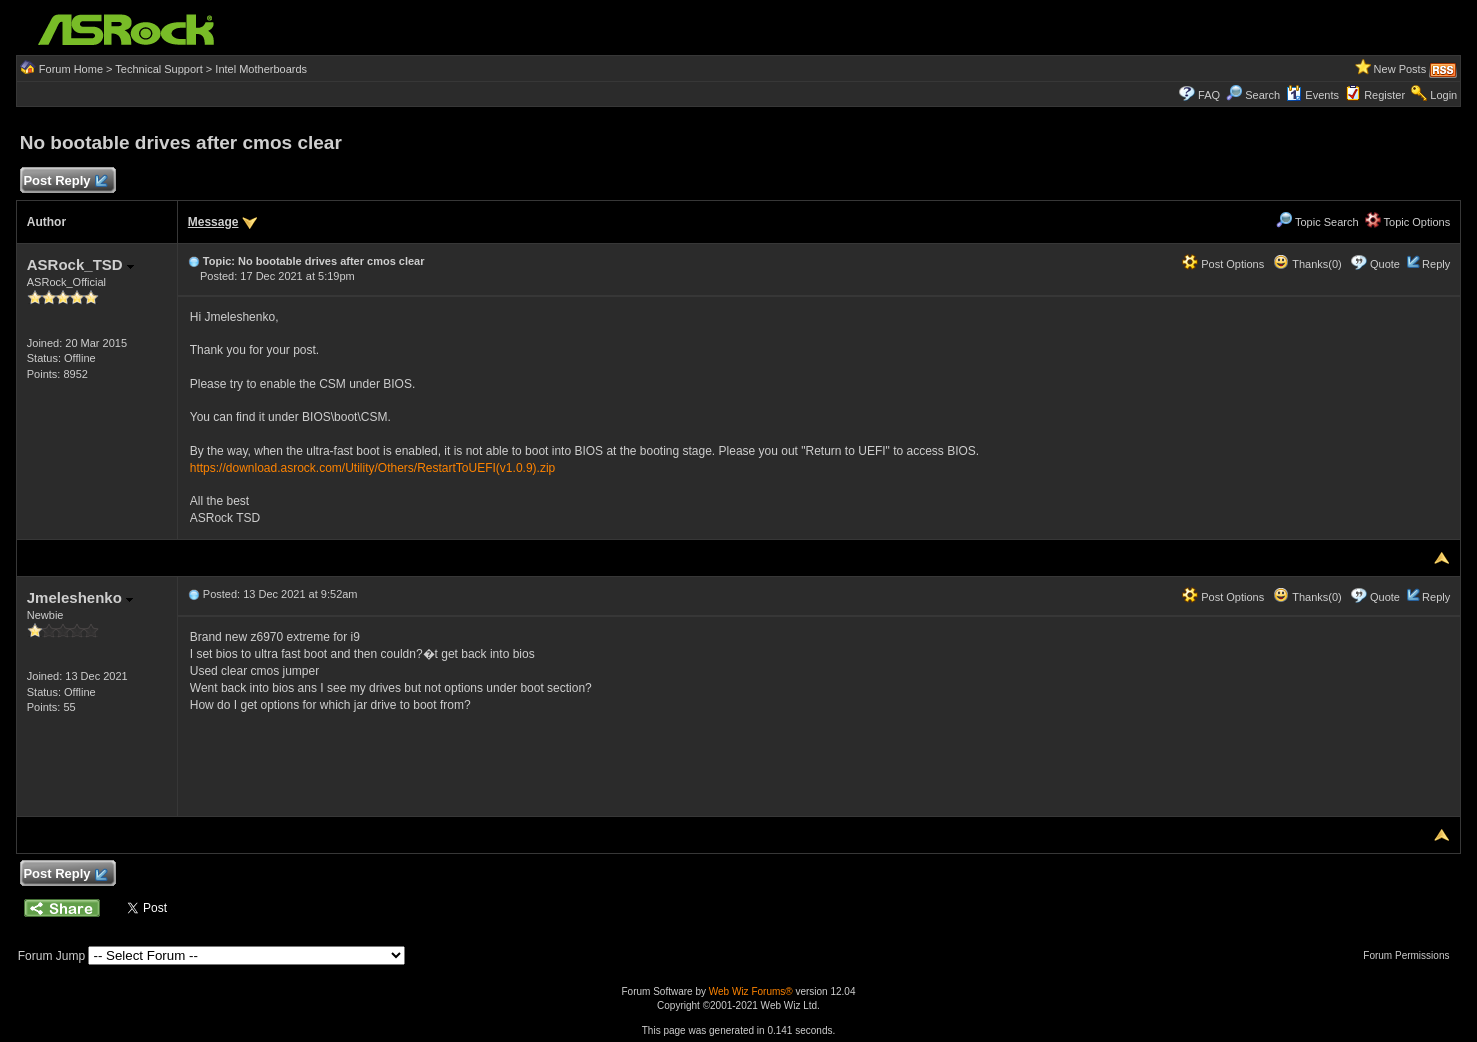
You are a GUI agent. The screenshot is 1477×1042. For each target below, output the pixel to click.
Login (1443, 95)
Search (1262, 95)
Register (1384, 95)
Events (1312, 95)
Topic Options (1408, 222)
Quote (1385, 264)
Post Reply (65, 181)
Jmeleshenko (80, 597)
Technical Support (158, 69)
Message (213, 222)
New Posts (1400, 69)
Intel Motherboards (261, 69)
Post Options (1223, 264)
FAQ (1209, 95)
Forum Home (71, 69)
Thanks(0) (1307, 264)
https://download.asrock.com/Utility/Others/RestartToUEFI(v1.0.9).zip (372, 468)
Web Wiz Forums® (751, 991)
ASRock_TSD (80, 264)
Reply (1436, 264)
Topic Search (1317, 222)
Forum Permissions (1411, 955)
